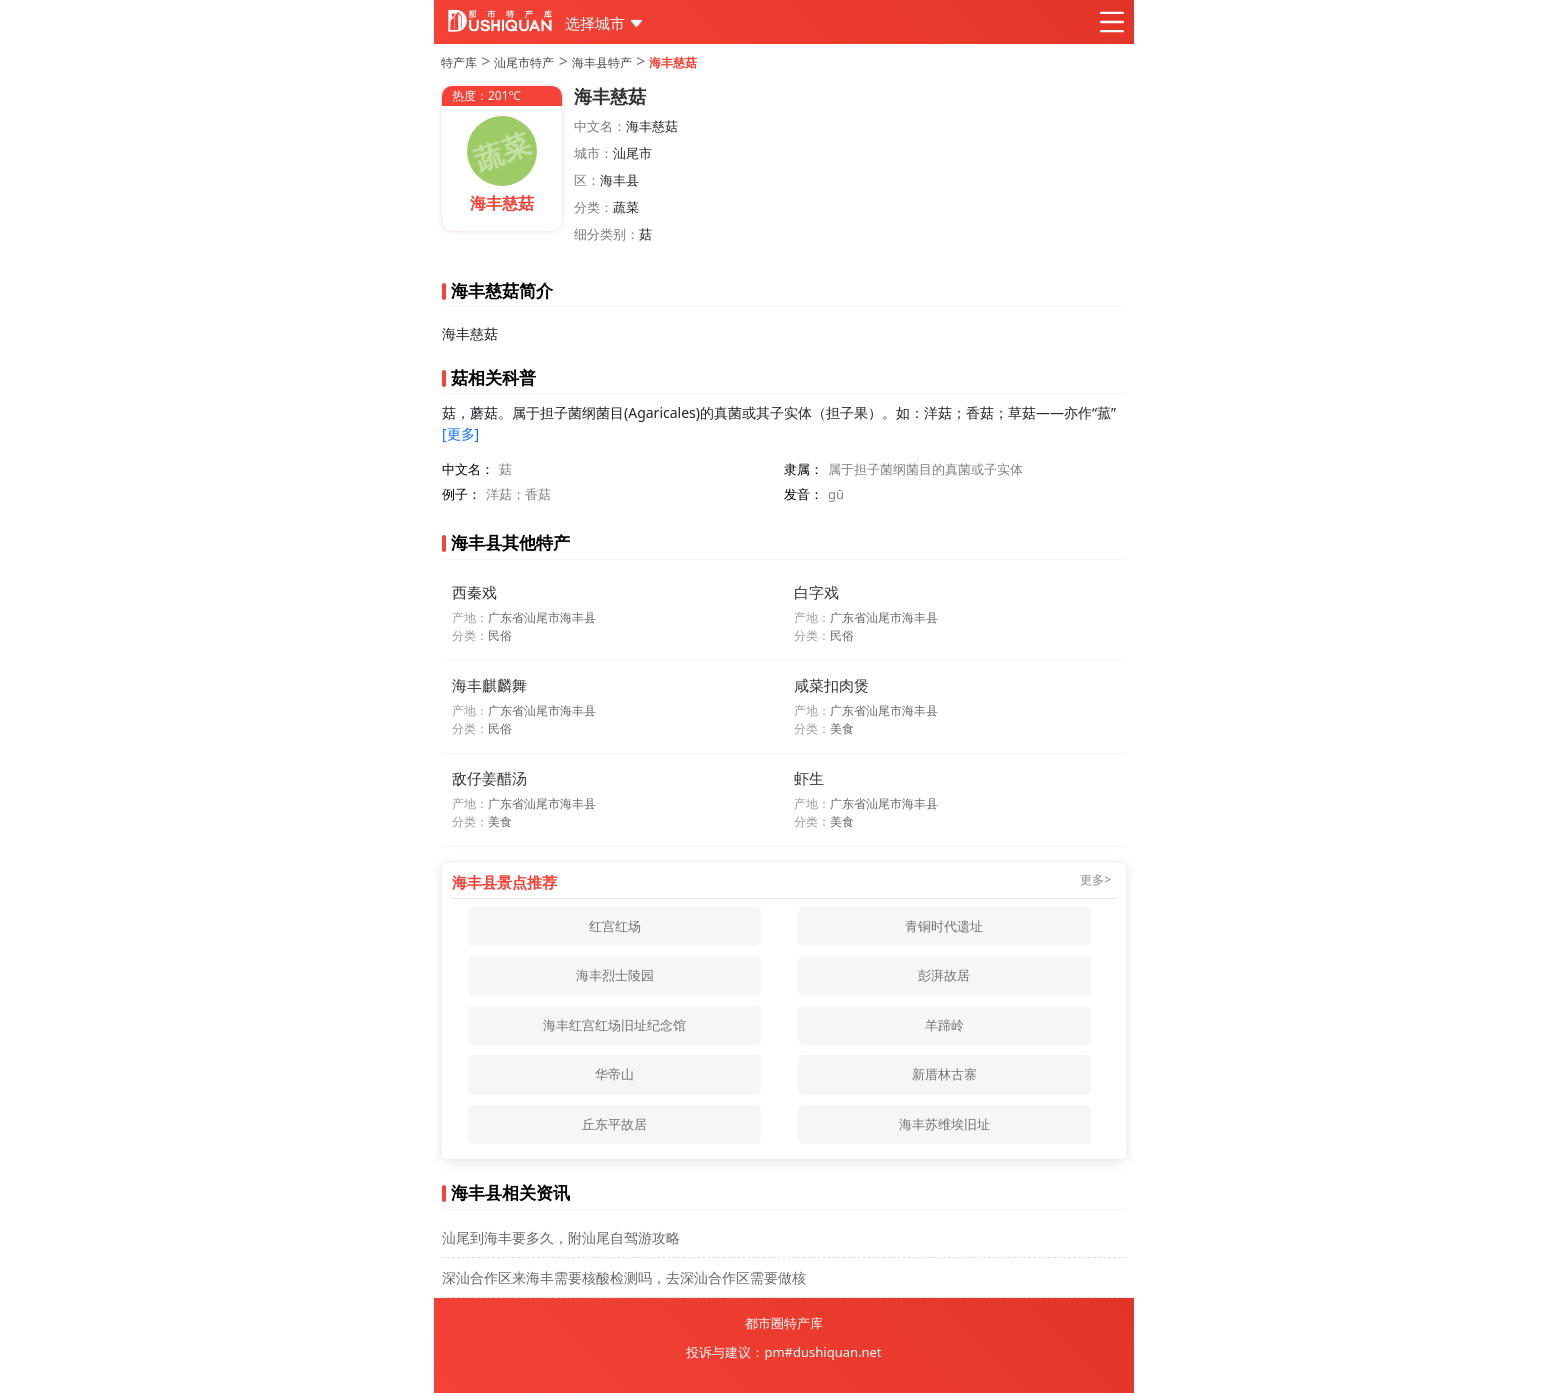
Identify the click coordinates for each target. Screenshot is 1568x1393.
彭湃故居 (944, 975)
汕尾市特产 (524, 62)
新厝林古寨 (944, 1074)
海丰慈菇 (673, 62)
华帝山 (614, 1074)
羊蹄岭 (944, 1025)
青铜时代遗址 (944, 926)
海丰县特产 (602, 62)
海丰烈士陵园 (615, 975)
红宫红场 (615, 926)
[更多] (460, 433)
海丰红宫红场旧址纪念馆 (614, 1025)
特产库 (459, 62)
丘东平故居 (614, 1124)
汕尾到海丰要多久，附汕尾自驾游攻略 (561, 1237)
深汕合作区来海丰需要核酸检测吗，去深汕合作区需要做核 (624, 1277)
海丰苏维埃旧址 (944, 1124)
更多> (1095, 880)
